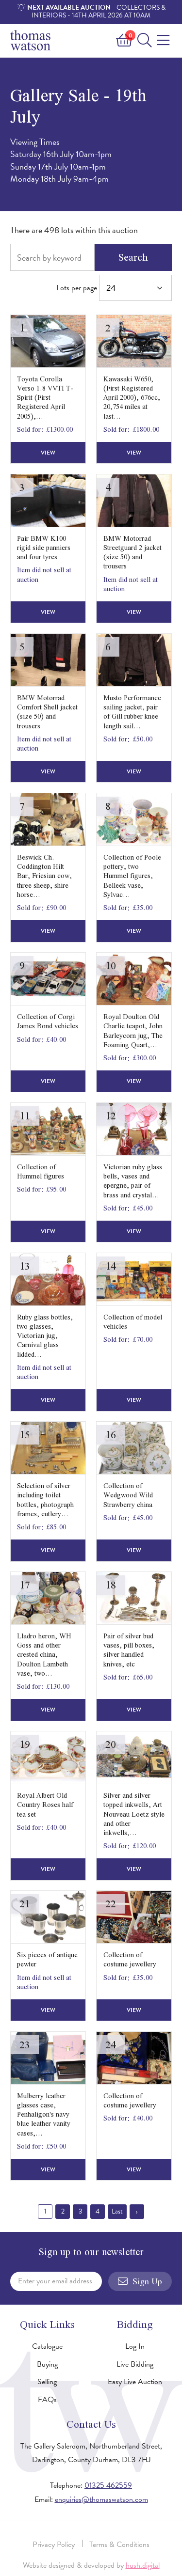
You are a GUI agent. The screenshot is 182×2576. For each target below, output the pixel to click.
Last (117, 2211)
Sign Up (140, 2281)
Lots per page (114, 288)
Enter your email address (55, 2281)
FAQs (47, 2399)
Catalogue (47, 2346)
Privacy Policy (54, 2544)
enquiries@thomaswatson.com (101, 2499)
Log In (135, 2346)
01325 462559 (108, 2485)
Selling (47, 2382)
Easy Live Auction (135, 2382)
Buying (47, 2364)
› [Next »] (137, 2211)
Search (133, 257)
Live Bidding (134, 2364)
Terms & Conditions (119, 2544)
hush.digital (143, 2565)
